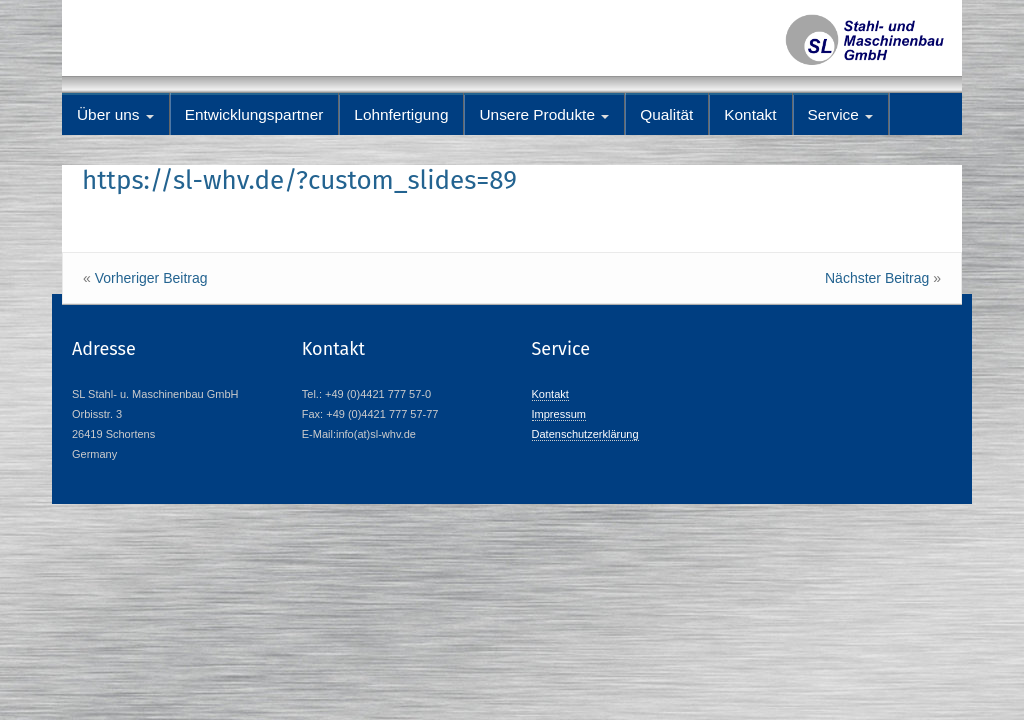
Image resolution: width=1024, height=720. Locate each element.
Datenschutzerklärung (585, 434)
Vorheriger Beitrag (151, 278)
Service (841, 114)
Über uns (115, 114)
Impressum (559, 414)
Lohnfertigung (401, 114)
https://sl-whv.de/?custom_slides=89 (299, 180)
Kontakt (750, 114)
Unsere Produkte (544, 114)
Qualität (666, 114)
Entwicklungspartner (254, 114)
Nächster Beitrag (877, 278)
